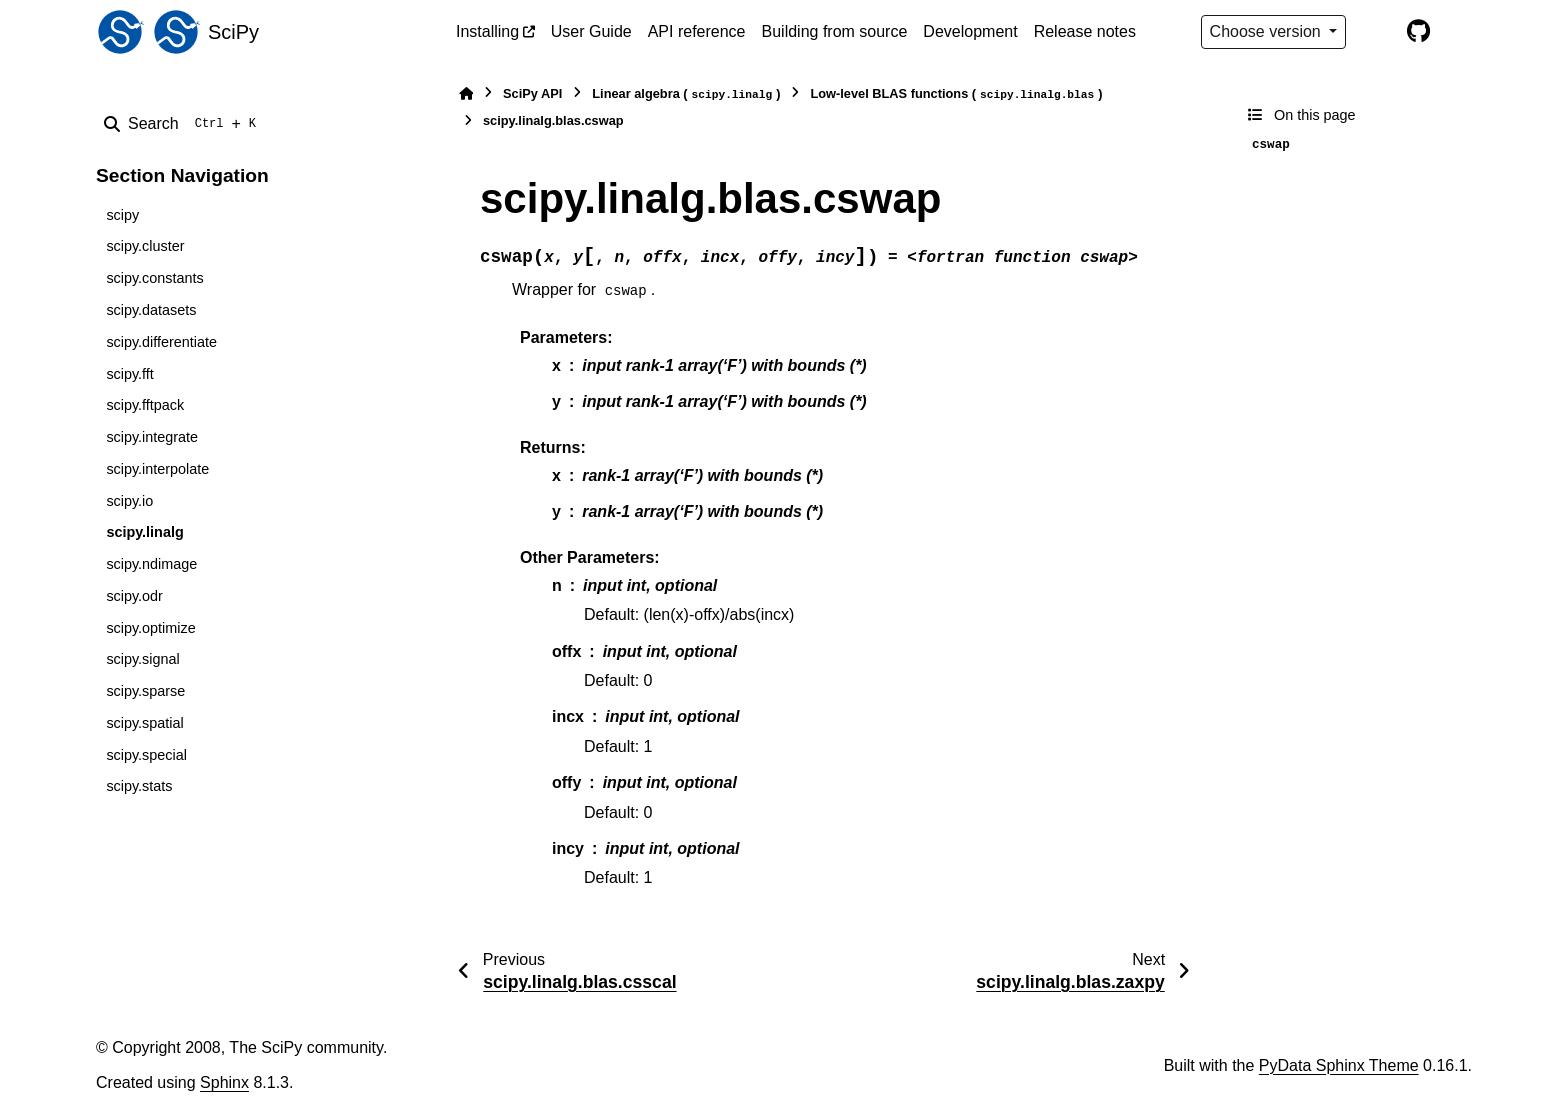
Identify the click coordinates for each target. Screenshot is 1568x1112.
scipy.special (146, 755)
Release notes (1085, 31)
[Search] (184, 124)
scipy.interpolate (157, 469)
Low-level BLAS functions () (956, 94)
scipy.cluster (145, 246)
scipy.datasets (151, 310)
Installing (487, 31)
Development (970, 31)
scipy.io (129, 501)
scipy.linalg (144, 532)
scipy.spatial (144, 723)
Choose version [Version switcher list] (1268, 31)
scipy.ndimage (151, 564)
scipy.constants (154, 278)
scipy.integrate (152, 437)
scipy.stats (139, 786)
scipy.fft (129, 374)
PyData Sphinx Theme (1339, 1065)
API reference (697, 31)
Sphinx (224, 1082)
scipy (122, 215)
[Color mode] (1376, 32)
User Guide (591, 31)
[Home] (466, 93)
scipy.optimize (150, 628)
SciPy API (532, 93)
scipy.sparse (145, 691)
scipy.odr (134, 596)
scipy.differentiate (161, 342)
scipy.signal (142, 659)
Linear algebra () (686, 94)
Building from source (835, 31)
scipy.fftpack (145, 405)
